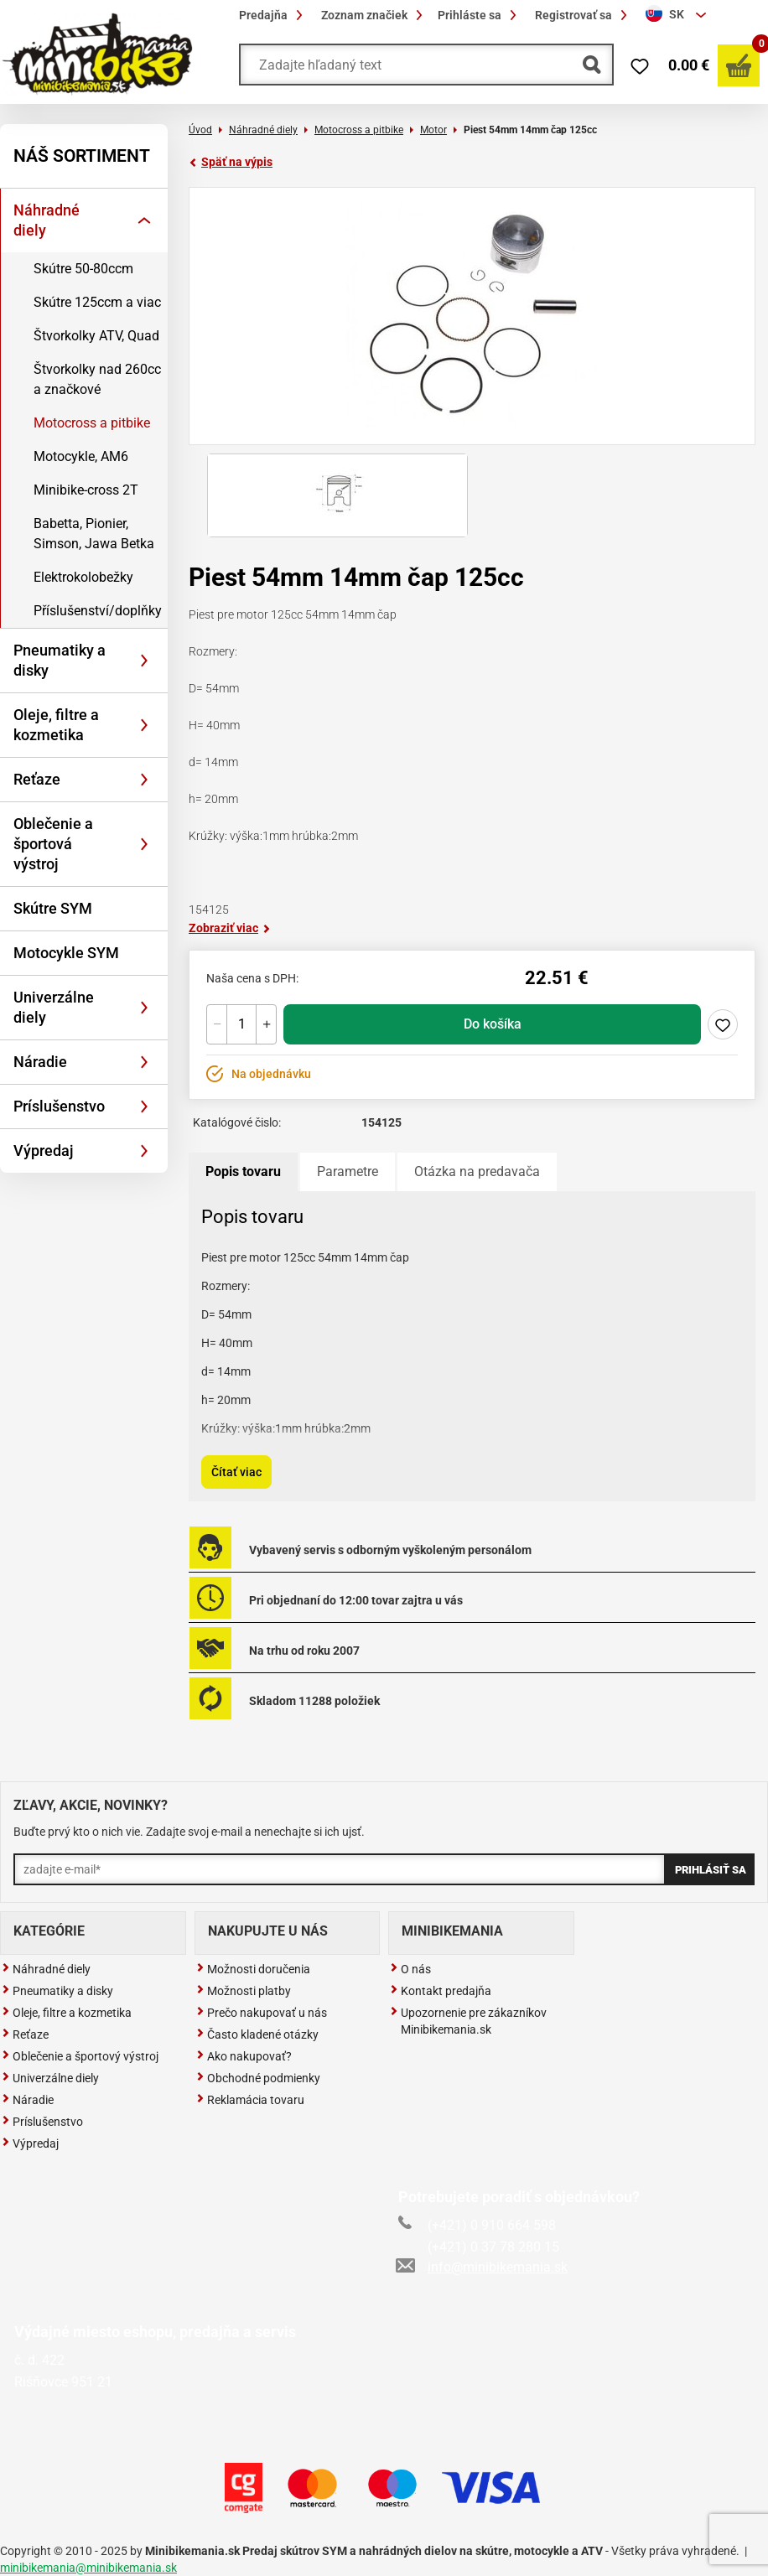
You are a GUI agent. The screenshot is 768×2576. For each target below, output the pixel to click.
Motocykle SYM (66, 952)
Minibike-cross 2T (86, 490)
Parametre (347, 1171)
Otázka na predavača (477, 1171)
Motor (433, 130)
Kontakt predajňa (440, 1991)
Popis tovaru (243, 1171)
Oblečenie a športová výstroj (53, 844)
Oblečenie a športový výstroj (80, 2056)
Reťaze (36, 779)
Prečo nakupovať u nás (261, 2012)
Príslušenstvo (59, 1106)
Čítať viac (236, 1472)
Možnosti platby (243, 1991)
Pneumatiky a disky (59, 660)
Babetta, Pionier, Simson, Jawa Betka (94, 534)
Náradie (40, 1061)
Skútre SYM (52, 908)
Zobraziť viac (230, 928)
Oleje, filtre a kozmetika (56, 725)
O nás (410, 1969)
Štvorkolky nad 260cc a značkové (97, 379)
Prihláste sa (480, 15)
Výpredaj (43, 1150)
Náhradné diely (46, 220)
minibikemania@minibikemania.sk (88, 2567)
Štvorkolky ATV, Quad (96, 336)
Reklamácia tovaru (250, 2100)
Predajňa (273, 15)
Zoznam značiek (374, 15)
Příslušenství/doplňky (98, 611)
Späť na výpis (230, 161)
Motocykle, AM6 (81, 456)
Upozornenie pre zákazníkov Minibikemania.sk (468, 2021)
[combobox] (678, 15)
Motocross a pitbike (92, 423)
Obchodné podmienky (258, 2078)
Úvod (200, 130)
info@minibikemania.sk (483, 2267)
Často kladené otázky (257, 2034)
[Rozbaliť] (144, 220)
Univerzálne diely (53, 1007)
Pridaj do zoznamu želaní (723, 1024)
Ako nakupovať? (244, 2056)
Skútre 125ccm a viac (97, 302)
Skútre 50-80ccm (83, 269)
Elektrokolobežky (83, 577)
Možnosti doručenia (253, 1969)
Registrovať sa (583, 15)
